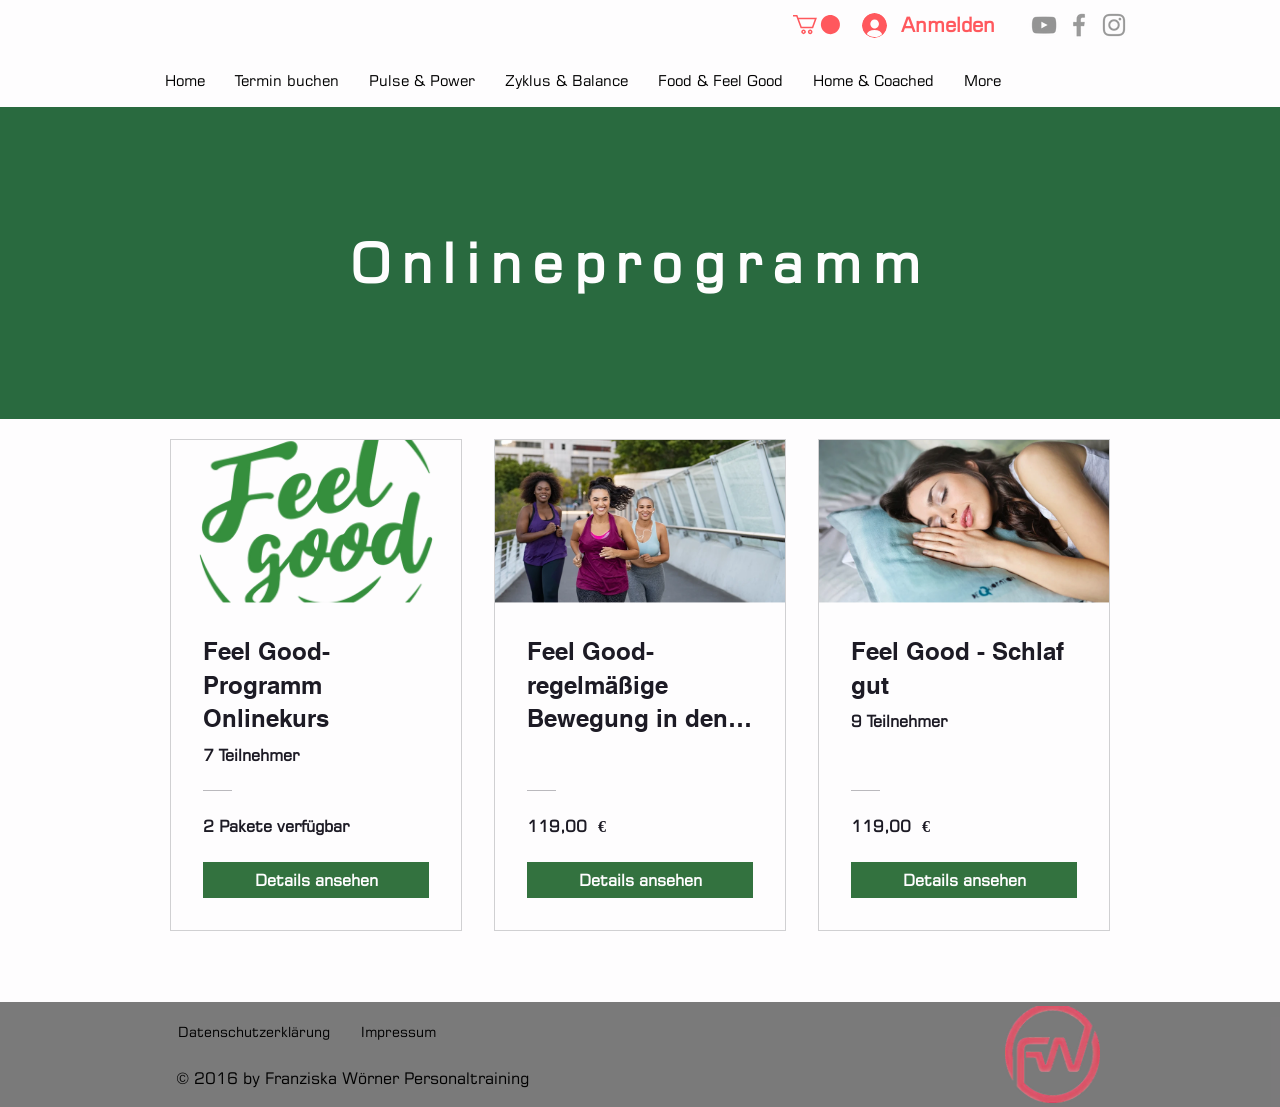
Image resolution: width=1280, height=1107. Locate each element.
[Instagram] (1114, 25)
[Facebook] (1079, 25)
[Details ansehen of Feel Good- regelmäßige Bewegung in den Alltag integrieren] (640, 880)
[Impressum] (398, 1032)
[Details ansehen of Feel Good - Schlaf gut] (964, 880)
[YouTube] (1044, 25)
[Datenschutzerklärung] (253, 1032)
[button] (816, 24)
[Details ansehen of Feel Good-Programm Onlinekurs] (316, 880)
